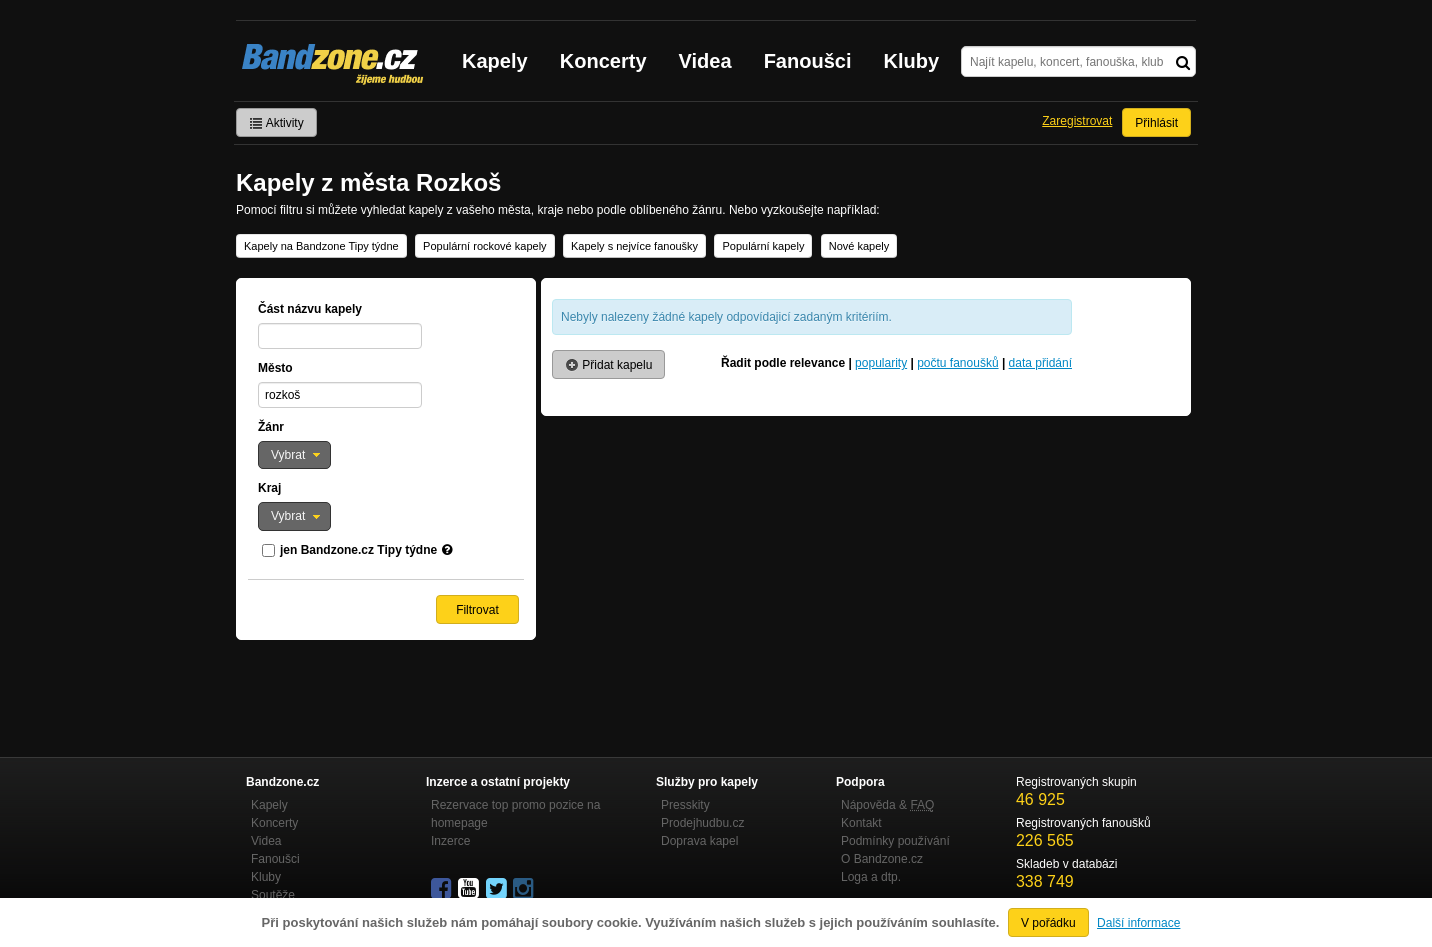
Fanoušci (808, 61)
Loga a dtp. (871, 877)
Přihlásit (1156, 123)
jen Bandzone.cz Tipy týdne (358, 550)
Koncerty (603, 61)
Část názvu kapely (310, 309)
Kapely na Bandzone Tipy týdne (321, 246)
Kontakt (861, 823)
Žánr (271, 427)
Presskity (685, 805)
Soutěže (273, 895)
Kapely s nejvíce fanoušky (634, 246)
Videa (705, 61)
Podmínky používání (895, 841)
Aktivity (276, 123)
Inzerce (450, 841)
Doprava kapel (699, 841)
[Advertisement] (866, 566)
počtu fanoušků (957, 363)
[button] (294, 455)
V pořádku (1048, 923)
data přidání (1040, 363)
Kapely (495, 61)
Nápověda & (887, 805)
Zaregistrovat (1077, 121)
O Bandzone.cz (882, 859)
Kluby (912, 61)
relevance (817, 363)
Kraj (269, 488)
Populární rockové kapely (485, 246)
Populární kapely (763, 246)
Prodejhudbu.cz (702, 823)
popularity (881, 363)
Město (275, 368)
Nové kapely (859, 246)
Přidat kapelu (608, 365)
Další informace (1138, 923)
